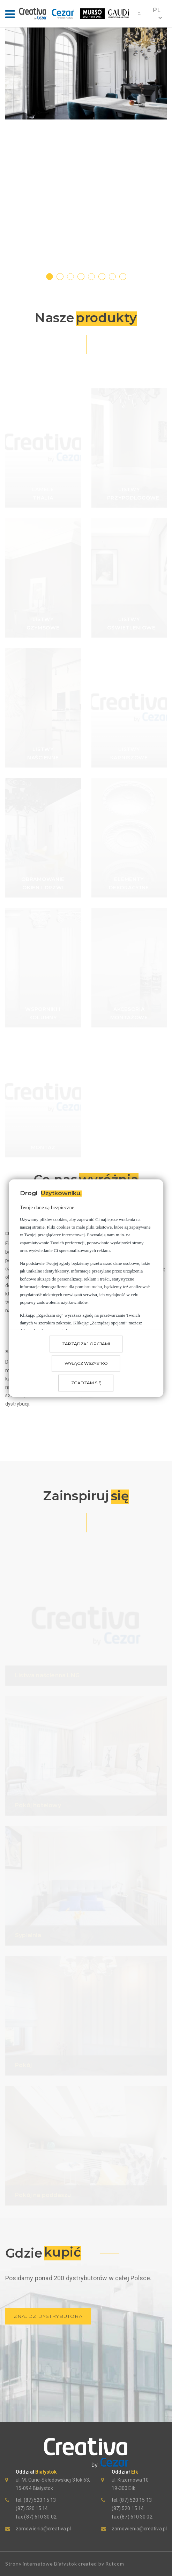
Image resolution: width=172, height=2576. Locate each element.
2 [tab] (60, 276)
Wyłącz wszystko (86, 1363)
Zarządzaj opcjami (86, 1343)
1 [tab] (49, 276)
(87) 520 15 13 (39, 2500)
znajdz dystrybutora (48, 2316)
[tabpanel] (86, 73)
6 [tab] (102, 276)
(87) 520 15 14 (32, 2508)
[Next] (161, 152)
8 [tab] (123, 276)
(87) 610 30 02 (40, 2517)
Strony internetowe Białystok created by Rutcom (64, 2564)
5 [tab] (91, 276)
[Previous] (10, 152)
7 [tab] (112, 276)
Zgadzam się (86, 1382)
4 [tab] (81, 276)
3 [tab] (70, 276)
